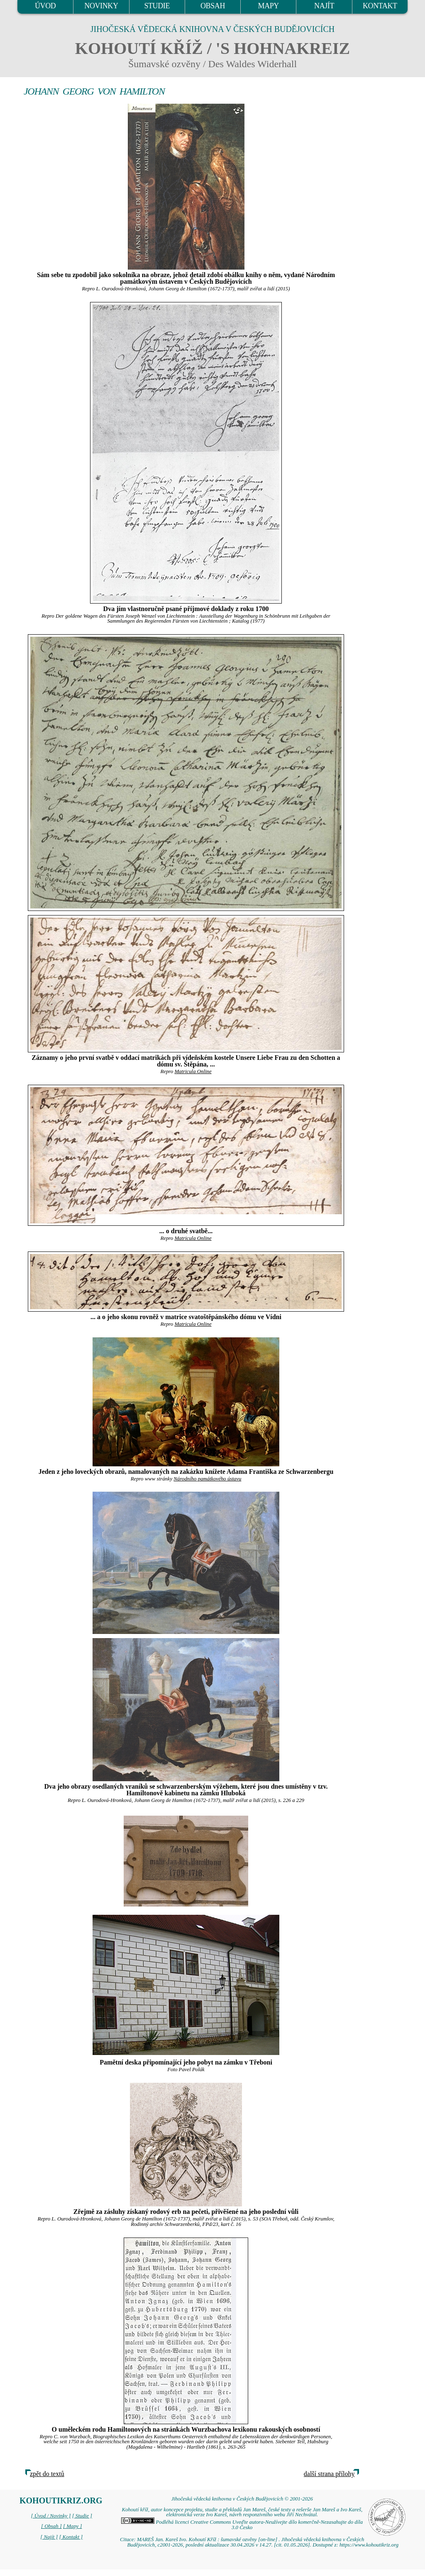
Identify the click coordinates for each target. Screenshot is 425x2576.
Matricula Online (192, 1071)
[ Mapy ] (72, 2526)
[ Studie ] (82, 2516)
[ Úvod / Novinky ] (51, 2516)
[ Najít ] (49, 2537)
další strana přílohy (329, 2473)
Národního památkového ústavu (207, 1479)
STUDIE (157, 6)
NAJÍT (324, 6)
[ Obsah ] (51, 2526)
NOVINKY (101, 6)
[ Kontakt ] (71, 2537)
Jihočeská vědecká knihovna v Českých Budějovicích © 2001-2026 (242, 2499)
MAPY (268, 6)
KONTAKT (380, 6)
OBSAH (212, 6)
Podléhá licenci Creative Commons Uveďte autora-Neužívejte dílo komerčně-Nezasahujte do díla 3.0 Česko (242, 2524)
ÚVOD (45, 6)
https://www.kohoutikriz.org (369, 2545)
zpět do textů (47, 2473)
